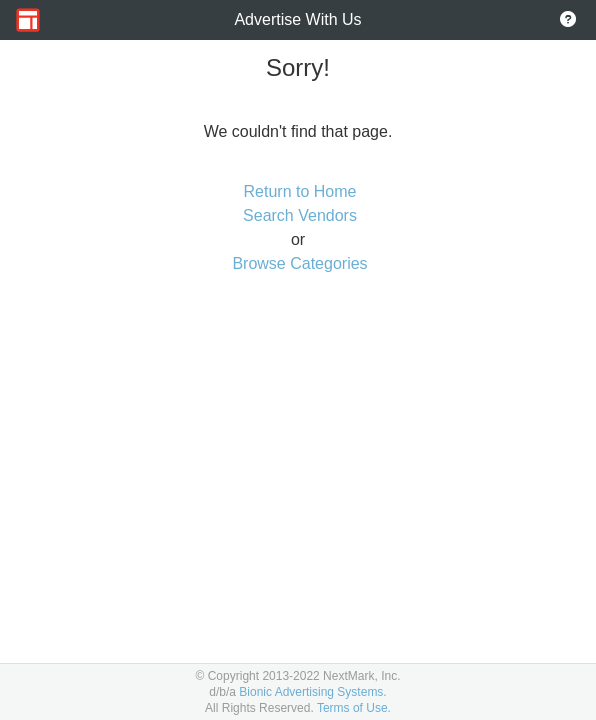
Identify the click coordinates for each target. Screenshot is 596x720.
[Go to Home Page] (28, 20)
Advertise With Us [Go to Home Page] (297, 19)
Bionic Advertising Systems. (312, 692)
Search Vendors (300, 215)
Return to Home (300, 191)
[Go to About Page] (568, 20)
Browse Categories (299, 263)
